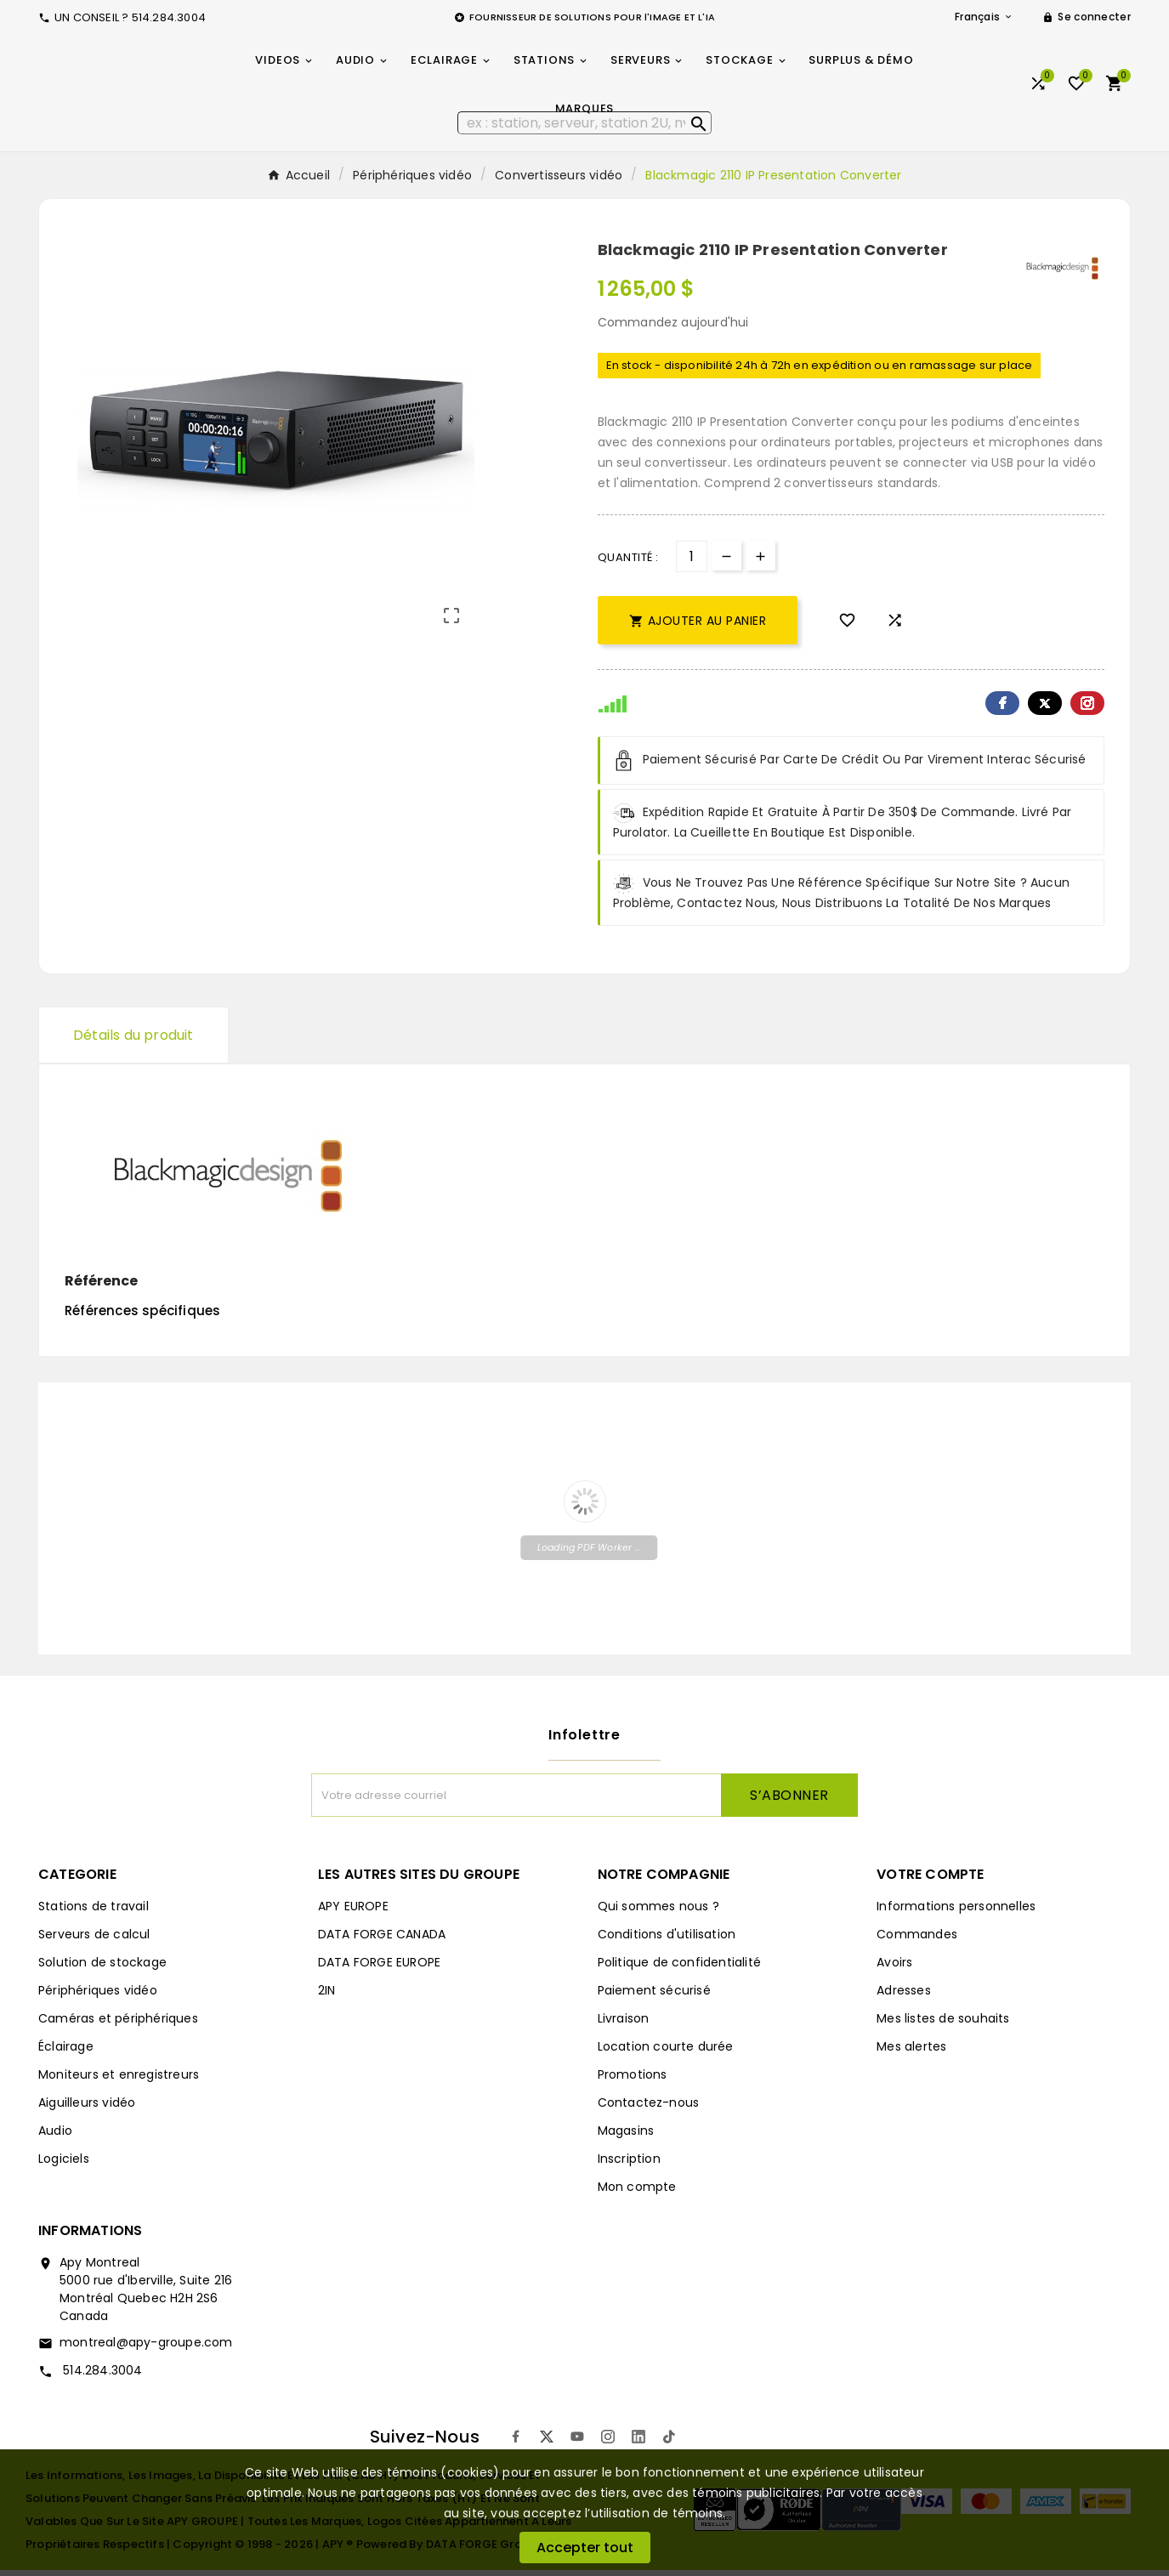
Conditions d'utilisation (667, 1940)
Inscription (629, 2164)
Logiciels (63, 2164)
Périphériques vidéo (97, 1996)
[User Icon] (1086, 17)
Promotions (632, 2080)
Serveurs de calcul (94, 1940)
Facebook (1002, 709)
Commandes (917, 1940)
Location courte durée (666, 2052)
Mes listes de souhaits (943, 2024)
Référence (101, 1287)
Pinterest (1087, 709)
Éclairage (66, 2052)
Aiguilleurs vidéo (86, 2108)
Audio (55, 2136)
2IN (327, 1996)
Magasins (626, 2136)
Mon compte (637, 2192)
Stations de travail (93, 1912)
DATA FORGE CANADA (381, 1940)
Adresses (904, 1996)
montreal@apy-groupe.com (146, 2348)
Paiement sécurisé (654, 1996)
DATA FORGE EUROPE (379, 1968)
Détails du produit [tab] (133, 1041)
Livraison (624, 2024)
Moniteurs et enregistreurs (118, 2080)
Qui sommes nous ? (658, 1912)
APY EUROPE (353, 1912)
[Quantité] (691, 562)
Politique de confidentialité (680, 1968)
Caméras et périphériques (118, 2024)
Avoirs (894, 1968)
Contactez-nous (649, 2108)
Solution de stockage (102, 1968)
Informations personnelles (956, 1912)
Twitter (1045, 709)
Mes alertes (911, 2052)
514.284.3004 (101, 2376)
